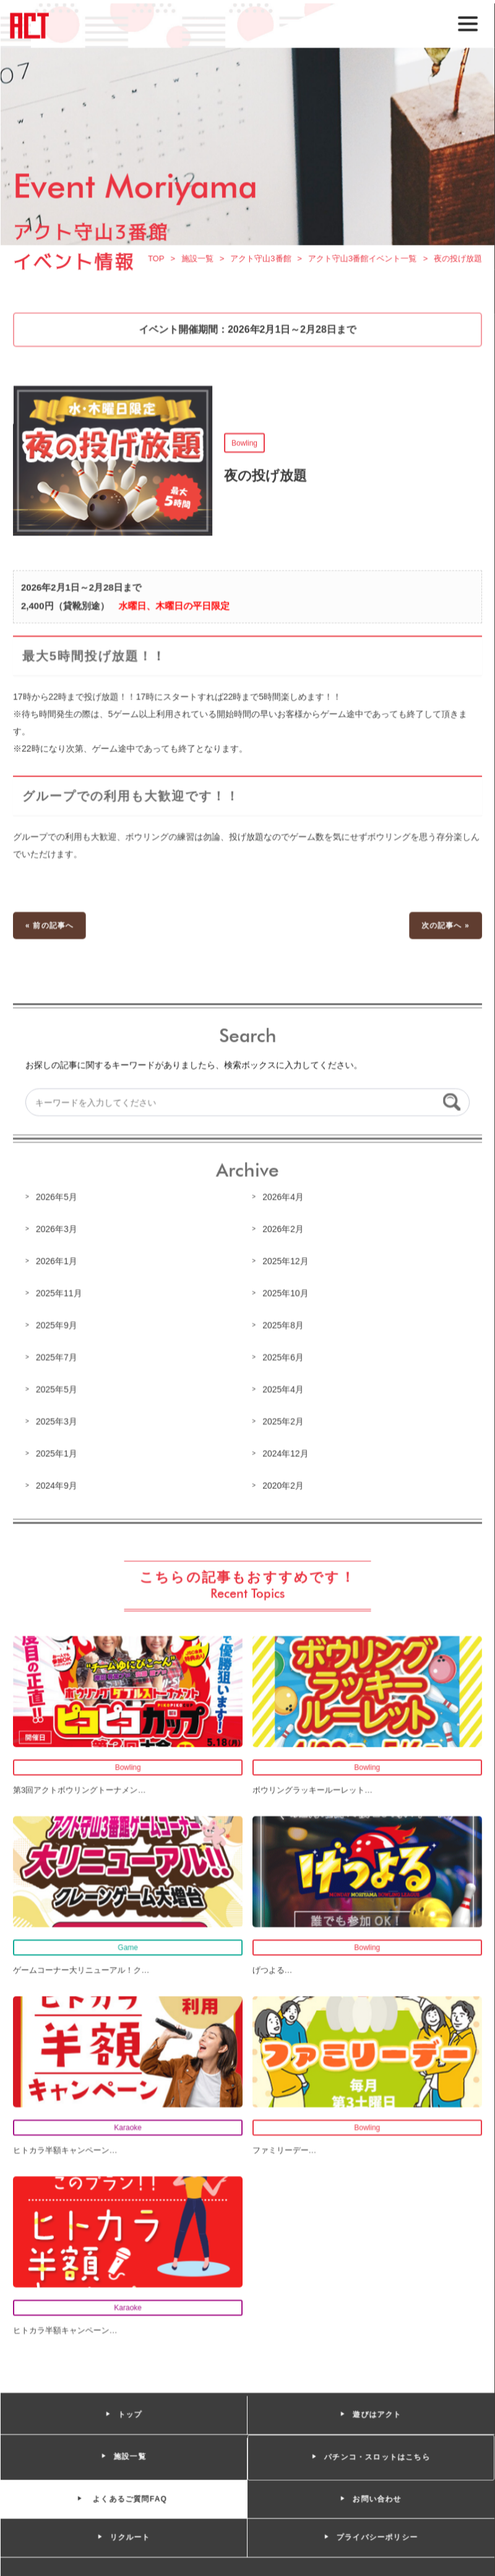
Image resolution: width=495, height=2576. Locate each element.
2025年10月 (285, 1294)
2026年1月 (57, 1262)
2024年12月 (285, 1453)
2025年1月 (57, 1453)
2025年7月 (57, 1357)
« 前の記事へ (51, 928)
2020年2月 (282, 1485)
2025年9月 (57, 1326)
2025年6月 (282, 1357)
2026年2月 (282, 1230)
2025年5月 (57, 1389)
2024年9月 (57, 1485)
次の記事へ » (444, 928)
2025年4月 (282, 1389)
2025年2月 (282, 1421)
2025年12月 (285, 1262)
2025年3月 (57, 1421)
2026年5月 (57, 1198)
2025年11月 (60, 1294)
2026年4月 (282, 1198)
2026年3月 (57, 1230)
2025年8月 (282, 1326)
